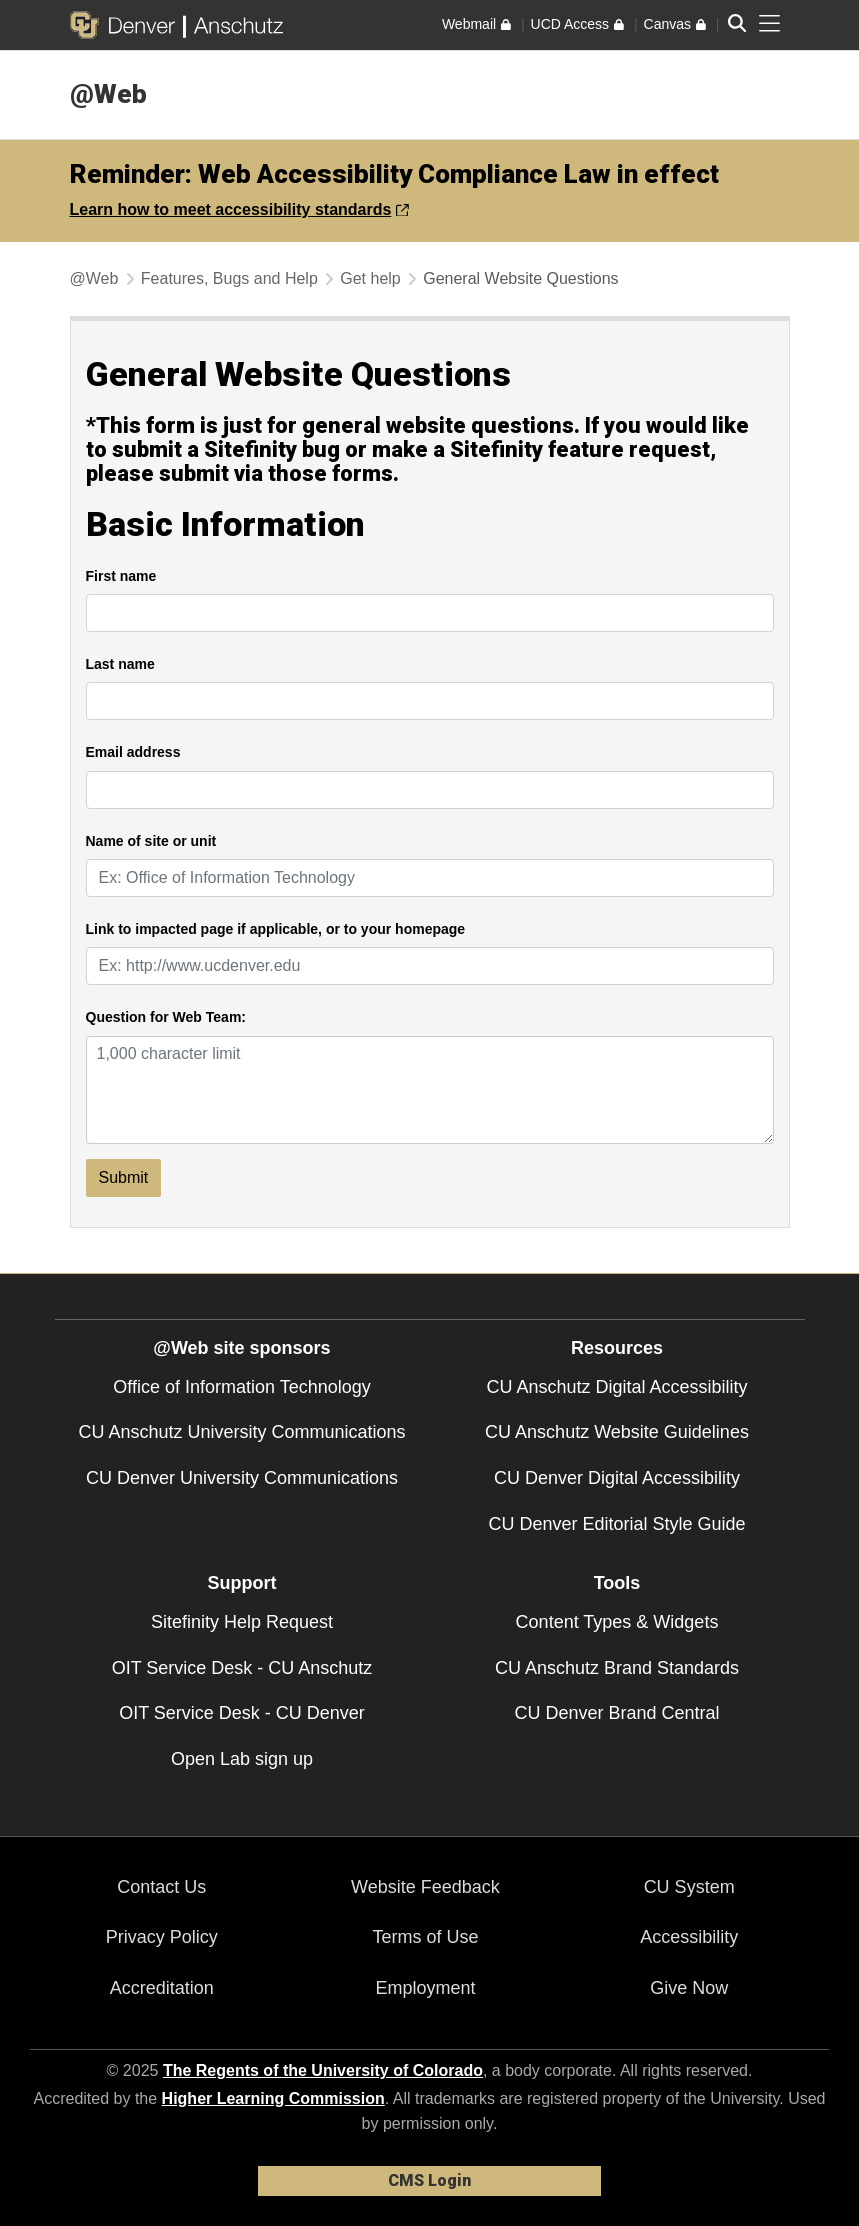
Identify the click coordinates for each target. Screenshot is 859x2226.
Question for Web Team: (166, 1017)
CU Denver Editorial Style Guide (616, 1524)
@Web (108, 94)
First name (121, 576)
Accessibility (689, 1937)
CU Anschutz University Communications (241, 1432)
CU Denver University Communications (242, 1478)
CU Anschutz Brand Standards (617, 1668)
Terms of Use (425, 1937)
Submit (124, 1177)
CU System (689, 1887)
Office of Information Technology (241, 1387)
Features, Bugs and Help (229, 278)
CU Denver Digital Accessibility (617, 1478)
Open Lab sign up (242, 1759)
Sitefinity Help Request (242, 1622)
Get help (370, 278)
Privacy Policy (162, 1937)
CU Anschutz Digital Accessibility (616, 1387)
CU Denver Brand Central (616, 1713)
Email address (133, 752)
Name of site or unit (151, 841)
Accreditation (162, 1988)
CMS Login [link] (429, 2180)
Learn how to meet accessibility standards (240, 209)
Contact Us (161, 1887)
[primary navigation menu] (770, 24)
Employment (425, 1988)
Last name (120, 664)
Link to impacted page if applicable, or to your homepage (276, 929)
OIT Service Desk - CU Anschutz (242, 1668)
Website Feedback (425, 1887)
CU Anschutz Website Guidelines (617, 1432)
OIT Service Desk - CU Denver (242, 1713)
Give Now (689, 1988)
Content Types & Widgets (617, 1622)
